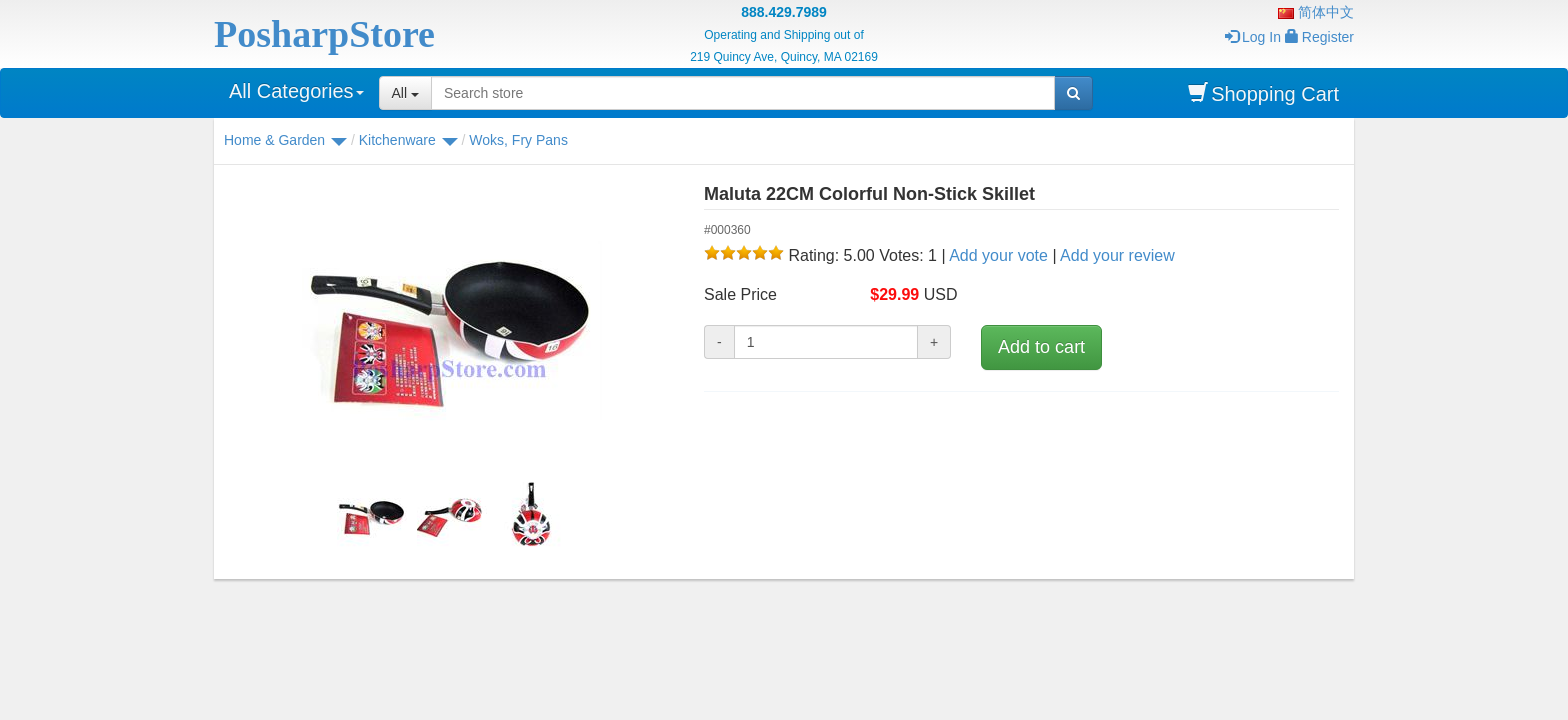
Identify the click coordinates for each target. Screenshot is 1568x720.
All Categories (296, 91)
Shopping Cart (1263, 93)
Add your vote (998, 255)
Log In (1253, 37)
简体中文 (1316, 12)
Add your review (1117, 255)
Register (1319, 37)
